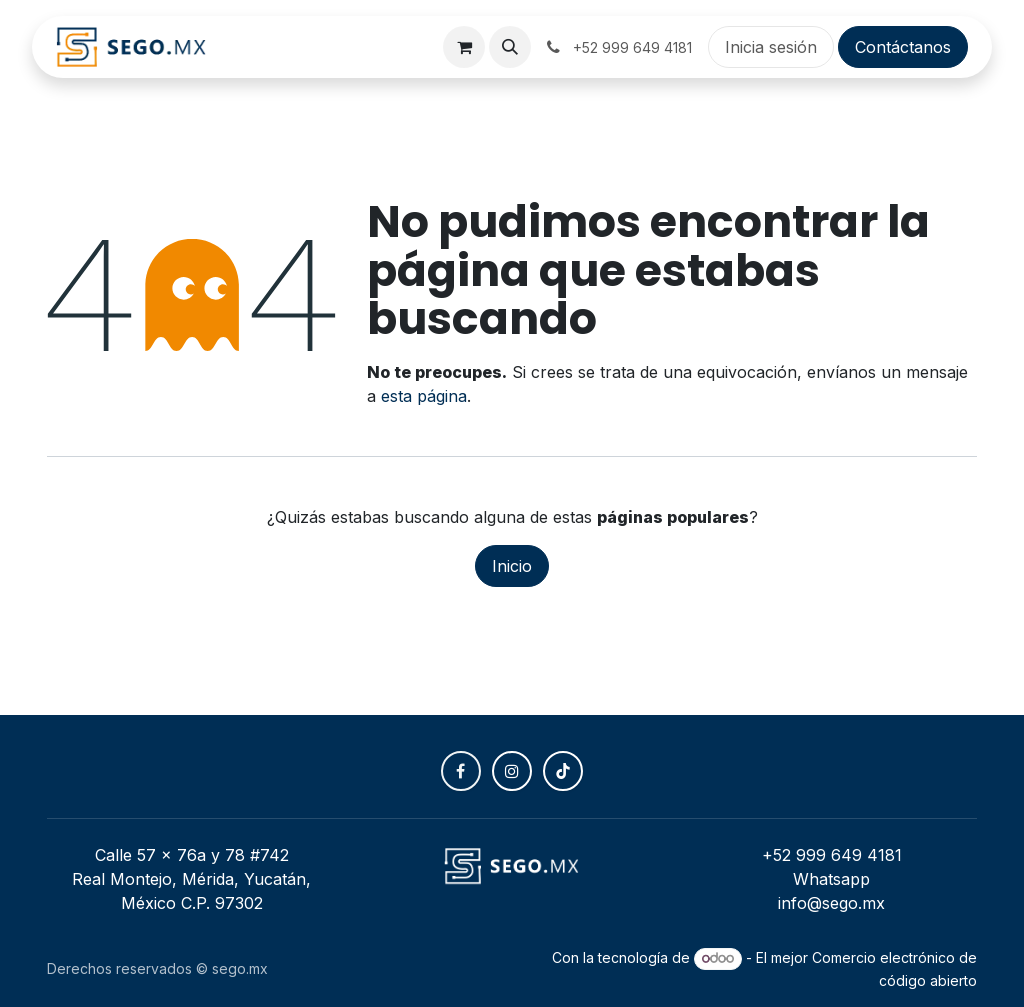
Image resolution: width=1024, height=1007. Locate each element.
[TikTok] (563, 771)
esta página (424, 396)
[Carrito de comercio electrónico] (464, 47)
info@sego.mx (831, 903)
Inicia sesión (771, 47)
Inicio (512, 566)
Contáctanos (903, 47)
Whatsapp (831, 879)
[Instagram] (512, 771)
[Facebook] (461, 771)
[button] (510, 47)
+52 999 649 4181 (832, 855)
